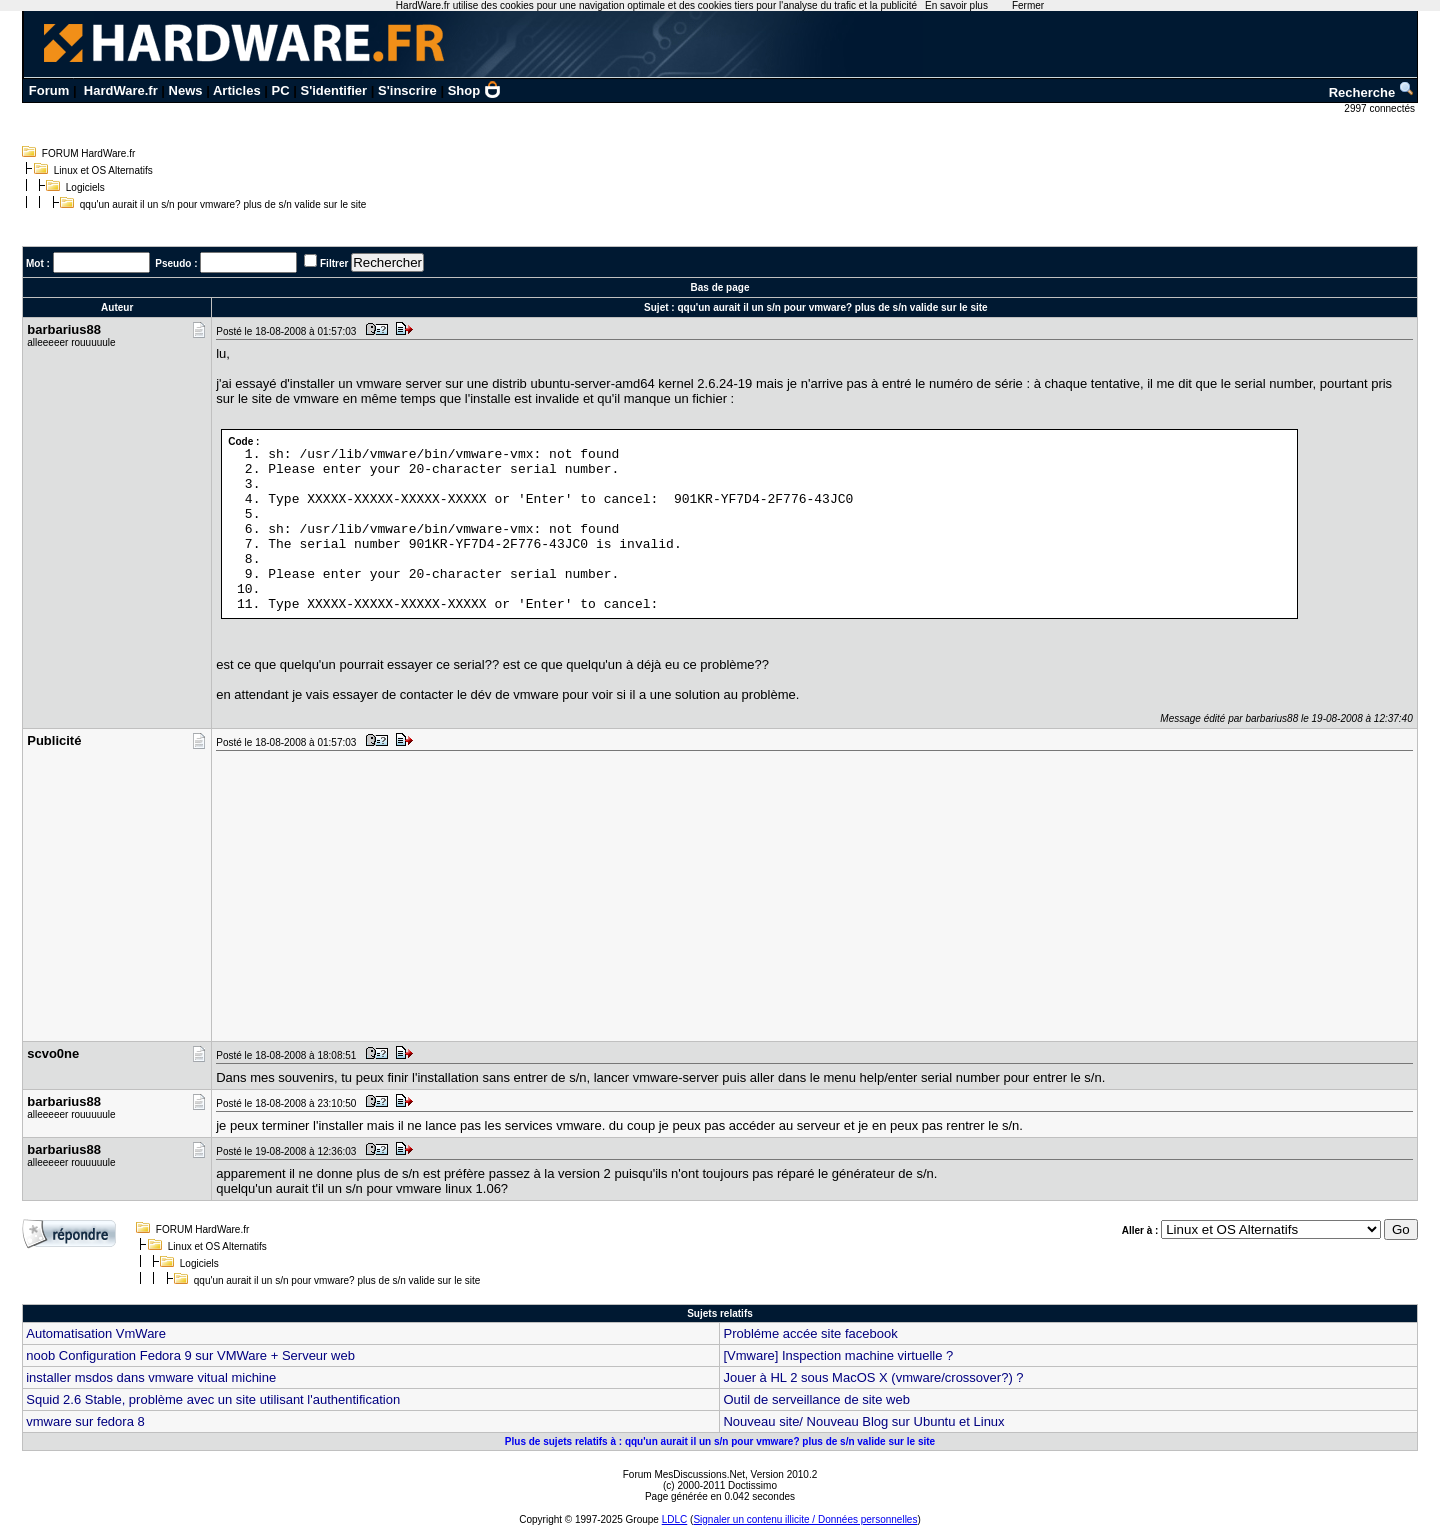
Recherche (1372, 92)
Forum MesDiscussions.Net (684, 1474)
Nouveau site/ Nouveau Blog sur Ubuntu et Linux (863, 1421)
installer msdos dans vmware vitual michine (151, 1377)
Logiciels (85, 187)
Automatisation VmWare (96, 1333)
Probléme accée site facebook (810, 1333)
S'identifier (333, 90)
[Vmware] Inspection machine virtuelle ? (838, 1355)
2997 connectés (1380, 108)
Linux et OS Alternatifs (103, 170)
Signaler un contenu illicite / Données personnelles (805, 1519)
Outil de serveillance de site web (816, 1399)
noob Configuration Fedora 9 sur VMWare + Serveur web (190, 1355)
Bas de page (720, 287)
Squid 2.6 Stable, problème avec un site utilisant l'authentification (213, 1399)
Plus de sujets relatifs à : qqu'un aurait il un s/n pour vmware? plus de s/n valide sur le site (720, 1441)
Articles (237, 90)
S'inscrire (407, 90)
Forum (49, 90)
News (186, 90)
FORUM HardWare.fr (89, 153)
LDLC (675, 1519)
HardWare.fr (121, 90)
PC (281, 90)
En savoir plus (956, 5)
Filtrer (334, 263)
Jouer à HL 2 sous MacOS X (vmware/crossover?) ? (873, 1377)
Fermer (1028, 5)
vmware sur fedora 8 (85, 1421)
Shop (475, 90)
